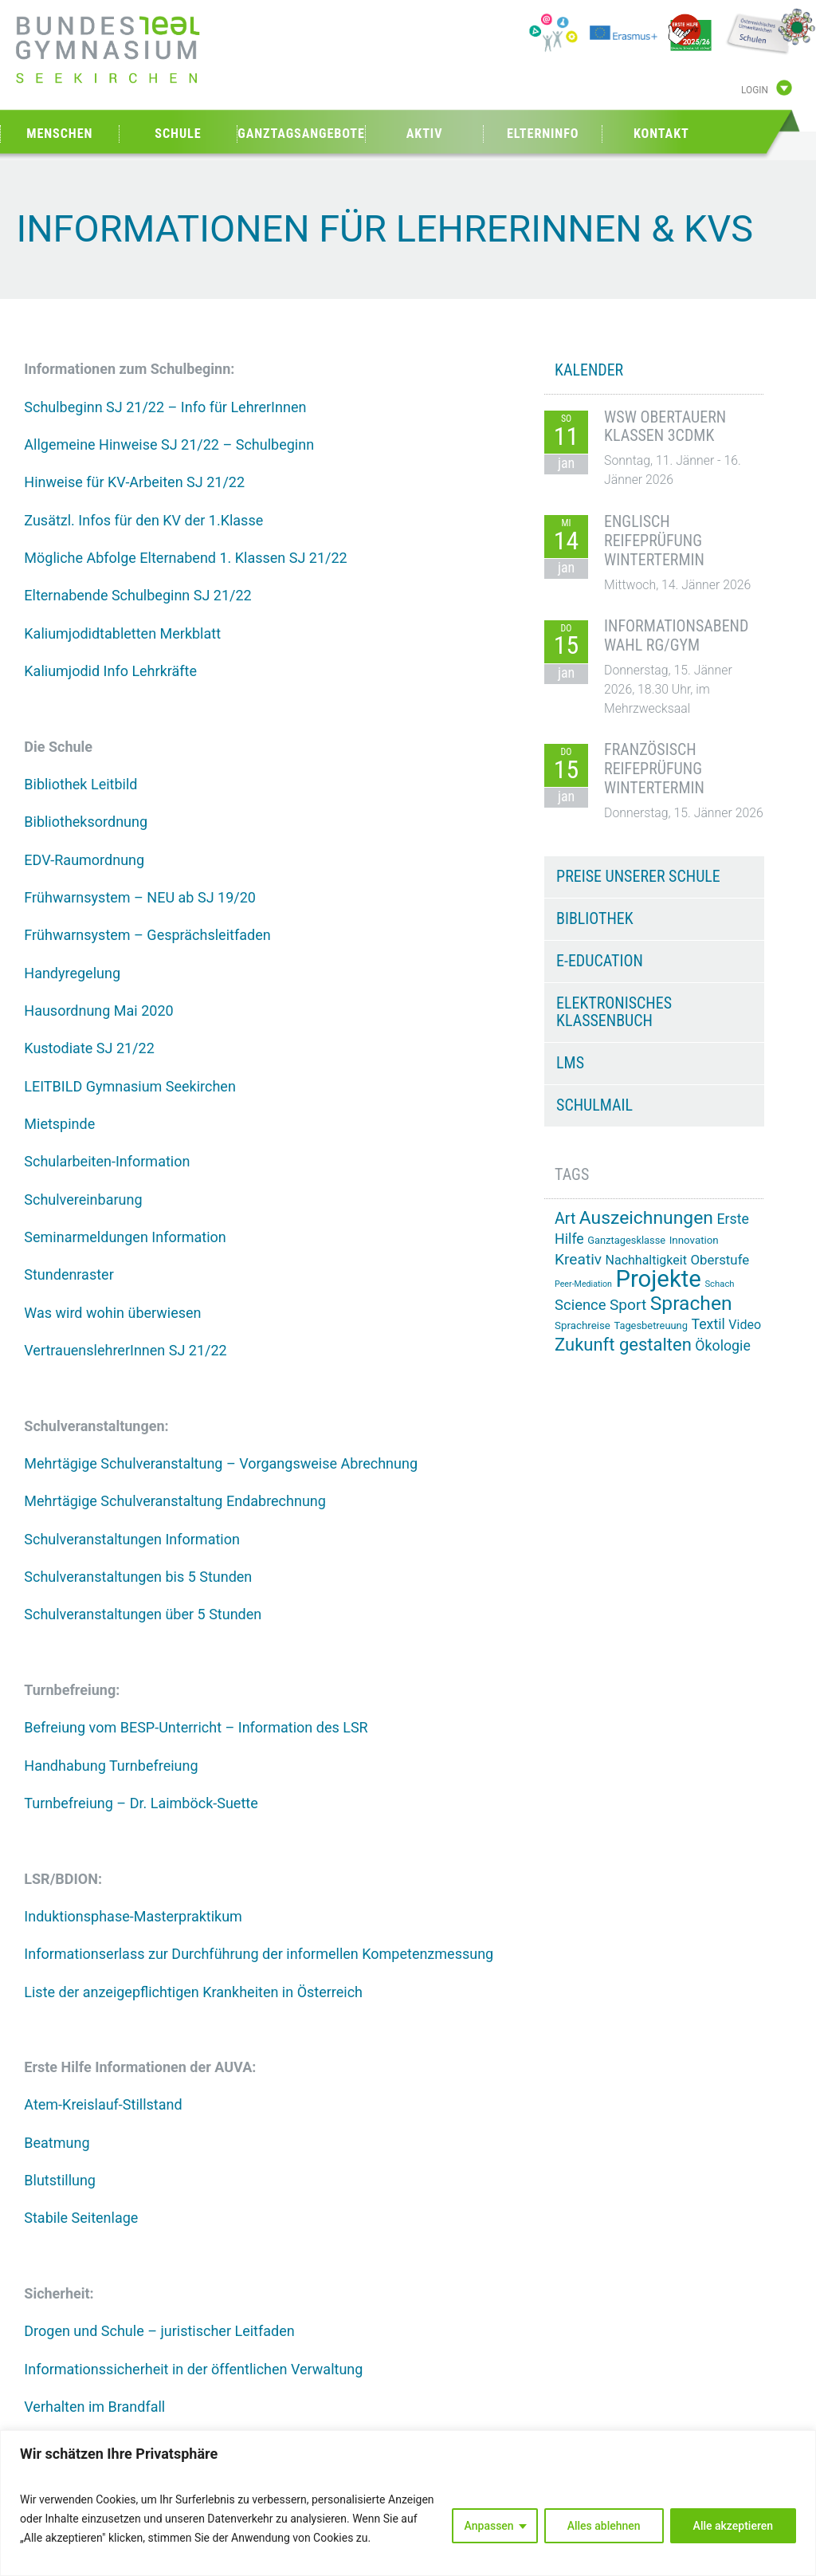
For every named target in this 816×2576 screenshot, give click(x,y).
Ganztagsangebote (301, 133)
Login (754, 90)
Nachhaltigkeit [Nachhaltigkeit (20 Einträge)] (646, 1260)
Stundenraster (68, 1274)
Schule (178, 133)
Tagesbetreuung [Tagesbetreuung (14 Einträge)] (651, 1325)
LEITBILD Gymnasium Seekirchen (130, 1086)
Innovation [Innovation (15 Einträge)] (694, 1240)
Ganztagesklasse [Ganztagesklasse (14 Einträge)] (626, 1240)
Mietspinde (59, 1123)
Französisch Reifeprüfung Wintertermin (654, 768)
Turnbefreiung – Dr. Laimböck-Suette (140, 1803)
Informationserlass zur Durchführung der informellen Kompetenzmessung (258, 1953)
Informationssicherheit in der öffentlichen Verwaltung (193, 2369)
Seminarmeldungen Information (125, 1237)
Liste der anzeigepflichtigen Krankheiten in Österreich (193, 1992)
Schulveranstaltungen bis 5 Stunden (138, 1576)
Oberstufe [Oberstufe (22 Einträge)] (719, 1260)
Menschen (59, 133)
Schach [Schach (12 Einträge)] (719, 1283)
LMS (570, 1062)
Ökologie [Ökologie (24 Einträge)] (723, 1346)
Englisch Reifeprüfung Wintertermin (654, 540)
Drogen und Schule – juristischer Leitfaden (159, 2330)
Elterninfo (543, 133)
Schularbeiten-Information (107, 1161)
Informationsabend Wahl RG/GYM (676, 635)
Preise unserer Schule (638, 876)
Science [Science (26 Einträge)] (580, 1305)
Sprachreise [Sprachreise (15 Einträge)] (582, 1325)
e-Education (599, 960)
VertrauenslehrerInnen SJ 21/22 (125, 1350)
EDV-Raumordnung (84, 859)
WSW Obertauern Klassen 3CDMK (665, 426)
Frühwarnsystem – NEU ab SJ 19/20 (140, 897)
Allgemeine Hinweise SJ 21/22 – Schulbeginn (169, 444)
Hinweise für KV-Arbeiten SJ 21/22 (134, 482)
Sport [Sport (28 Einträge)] (628, 1305)
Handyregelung (72, 973)
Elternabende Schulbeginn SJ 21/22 (137, 595)
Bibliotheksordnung (85, 821)
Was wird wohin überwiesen (112, 1312)
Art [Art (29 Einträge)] (565, 1218)
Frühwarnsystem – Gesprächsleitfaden (147, 934)
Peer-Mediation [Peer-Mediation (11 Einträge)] (583, 1284)
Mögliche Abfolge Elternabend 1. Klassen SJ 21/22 (185, 557)
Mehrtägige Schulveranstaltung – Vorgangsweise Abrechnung (221, 1463)
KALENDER (589, 370)
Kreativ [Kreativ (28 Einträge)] (578, 1259)
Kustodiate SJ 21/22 (89, 1048)
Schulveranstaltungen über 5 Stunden (142, 1614)
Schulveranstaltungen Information (132, 1539)
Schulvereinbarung (83, 1199)
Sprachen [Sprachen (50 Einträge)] (691, 1303)
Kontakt (661, 133)
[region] (408, 2503)
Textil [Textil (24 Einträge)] (707, 1324)
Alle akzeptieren (733, 2525)
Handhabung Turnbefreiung (111, 1765)
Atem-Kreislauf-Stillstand (103, 2104)
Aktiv (424, 133)
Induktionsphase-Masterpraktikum (133, 1916)
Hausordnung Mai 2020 (98, 1010)
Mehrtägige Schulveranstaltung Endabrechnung (175, 1501)
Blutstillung (60, 2180)
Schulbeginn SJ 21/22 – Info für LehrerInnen (165, 407)
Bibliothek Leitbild (80, 784)
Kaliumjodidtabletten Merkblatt (122, 633)
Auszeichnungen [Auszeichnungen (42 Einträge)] (646, 1218)
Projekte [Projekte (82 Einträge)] (657, 1278)
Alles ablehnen (604, 2525)
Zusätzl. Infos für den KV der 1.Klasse (143, 520)
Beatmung (56, 2142)
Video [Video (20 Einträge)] (744, 1324)
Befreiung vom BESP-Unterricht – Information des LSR (195, 1727)
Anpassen (489, 2525)
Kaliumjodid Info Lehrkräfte (110, 671)
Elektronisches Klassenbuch (614, 1011)
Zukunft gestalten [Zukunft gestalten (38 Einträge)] (623, 1345)
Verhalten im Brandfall (94, 2406)
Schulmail (594, 1105)
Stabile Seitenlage (81, 2217)
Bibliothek (595, 918)
